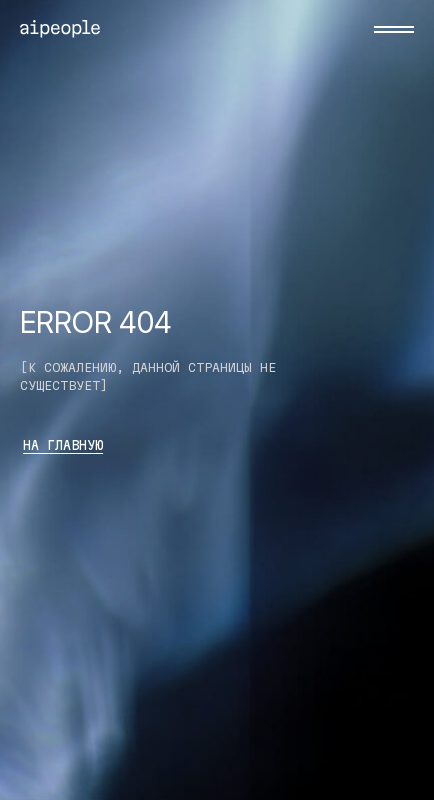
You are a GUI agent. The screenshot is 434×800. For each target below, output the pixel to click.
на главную (63, 445)
